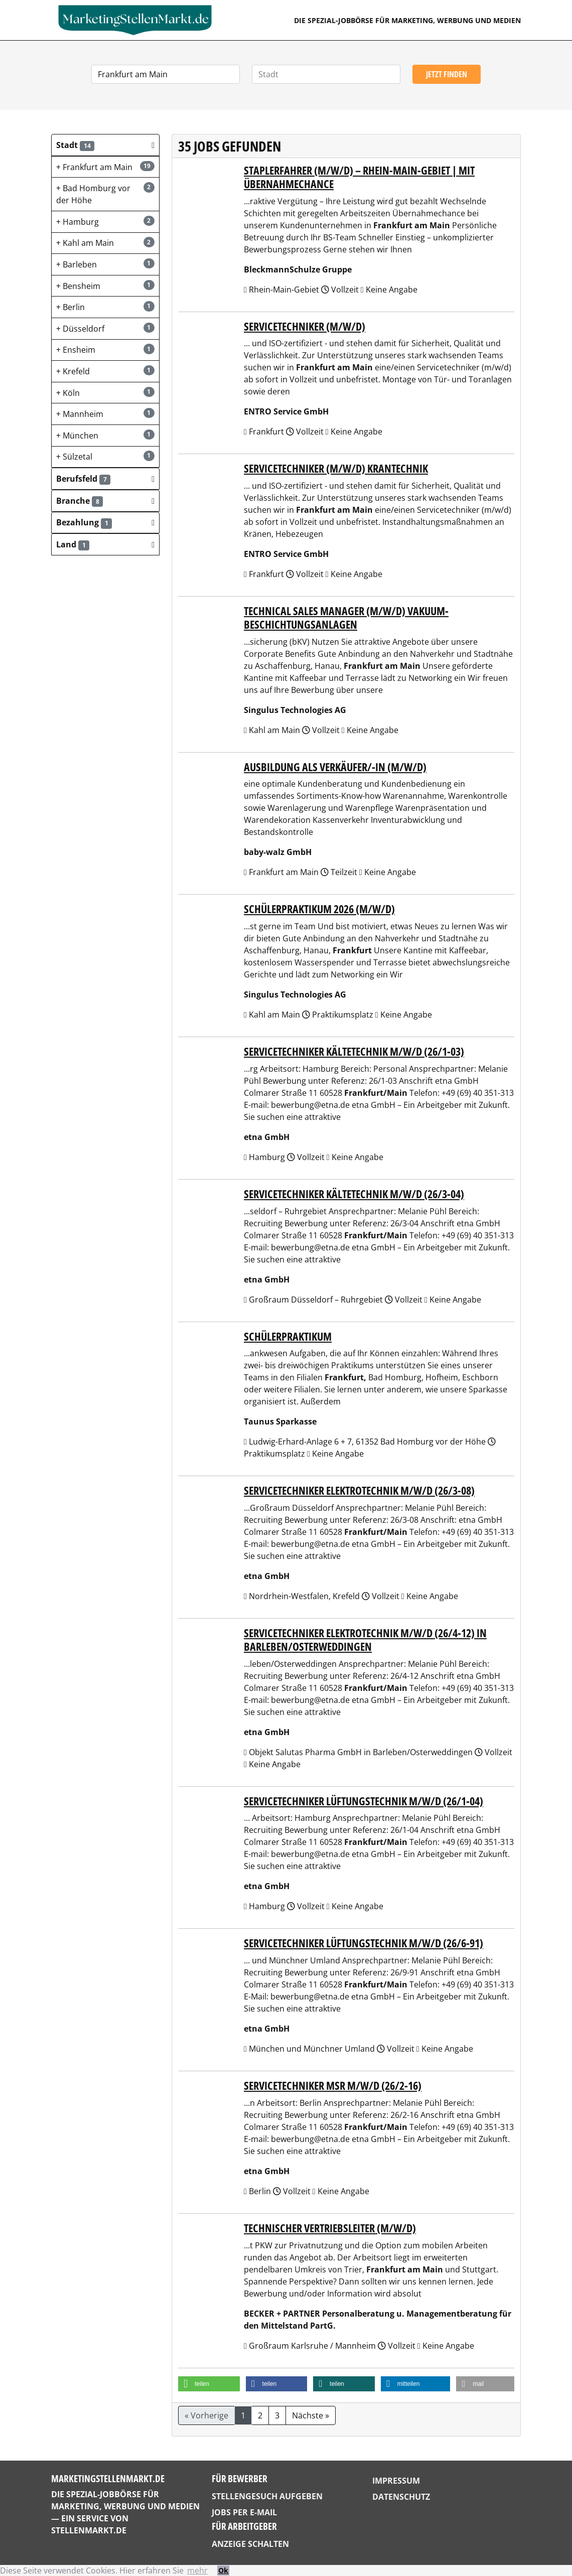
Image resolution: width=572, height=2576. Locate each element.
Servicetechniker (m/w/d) (304, 326)
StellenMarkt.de (88, 2530)
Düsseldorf (105, 328)
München (105, 435)
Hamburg (105, 221)
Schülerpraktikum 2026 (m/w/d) (319, 909)
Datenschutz (401, 2496)
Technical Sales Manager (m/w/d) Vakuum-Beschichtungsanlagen (346, 617)
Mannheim (105, 413)
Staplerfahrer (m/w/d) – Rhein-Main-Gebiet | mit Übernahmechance (359, 177)
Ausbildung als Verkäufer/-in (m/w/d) (335, 767)
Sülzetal (105, 456)
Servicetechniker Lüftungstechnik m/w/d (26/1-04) (363, 1801)
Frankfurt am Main (105, 167)
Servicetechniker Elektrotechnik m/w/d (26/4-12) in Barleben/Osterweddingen (365, 1639)
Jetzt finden (446, 74)
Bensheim (105, 286)
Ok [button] (223, 2570)
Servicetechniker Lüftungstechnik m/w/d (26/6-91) (363, 1943)
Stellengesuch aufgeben (267, 2496)
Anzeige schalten (250, 2543)
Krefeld (105, 371)
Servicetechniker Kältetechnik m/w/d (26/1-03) (354, 1051)
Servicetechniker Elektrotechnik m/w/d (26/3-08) (359, 1490)
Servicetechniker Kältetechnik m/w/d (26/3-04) (354, 1194)
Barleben (105, 264)
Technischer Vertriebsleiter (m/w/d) (330, 2228)
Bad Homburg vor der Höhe (105, 194)
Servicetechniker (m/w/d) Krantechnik (336, 468)
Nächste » (310, 2415)
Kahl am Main (105, 242)
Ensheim (105, 349)
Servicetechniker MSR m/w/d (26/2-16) (332, 2085)
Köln (105, 392)
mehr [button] (197, 2570)
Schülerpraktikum (288, 1336)
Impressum (396, 2480)
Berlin (105, 307)
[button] (105, 145)
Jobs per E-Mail (244, 2512)
